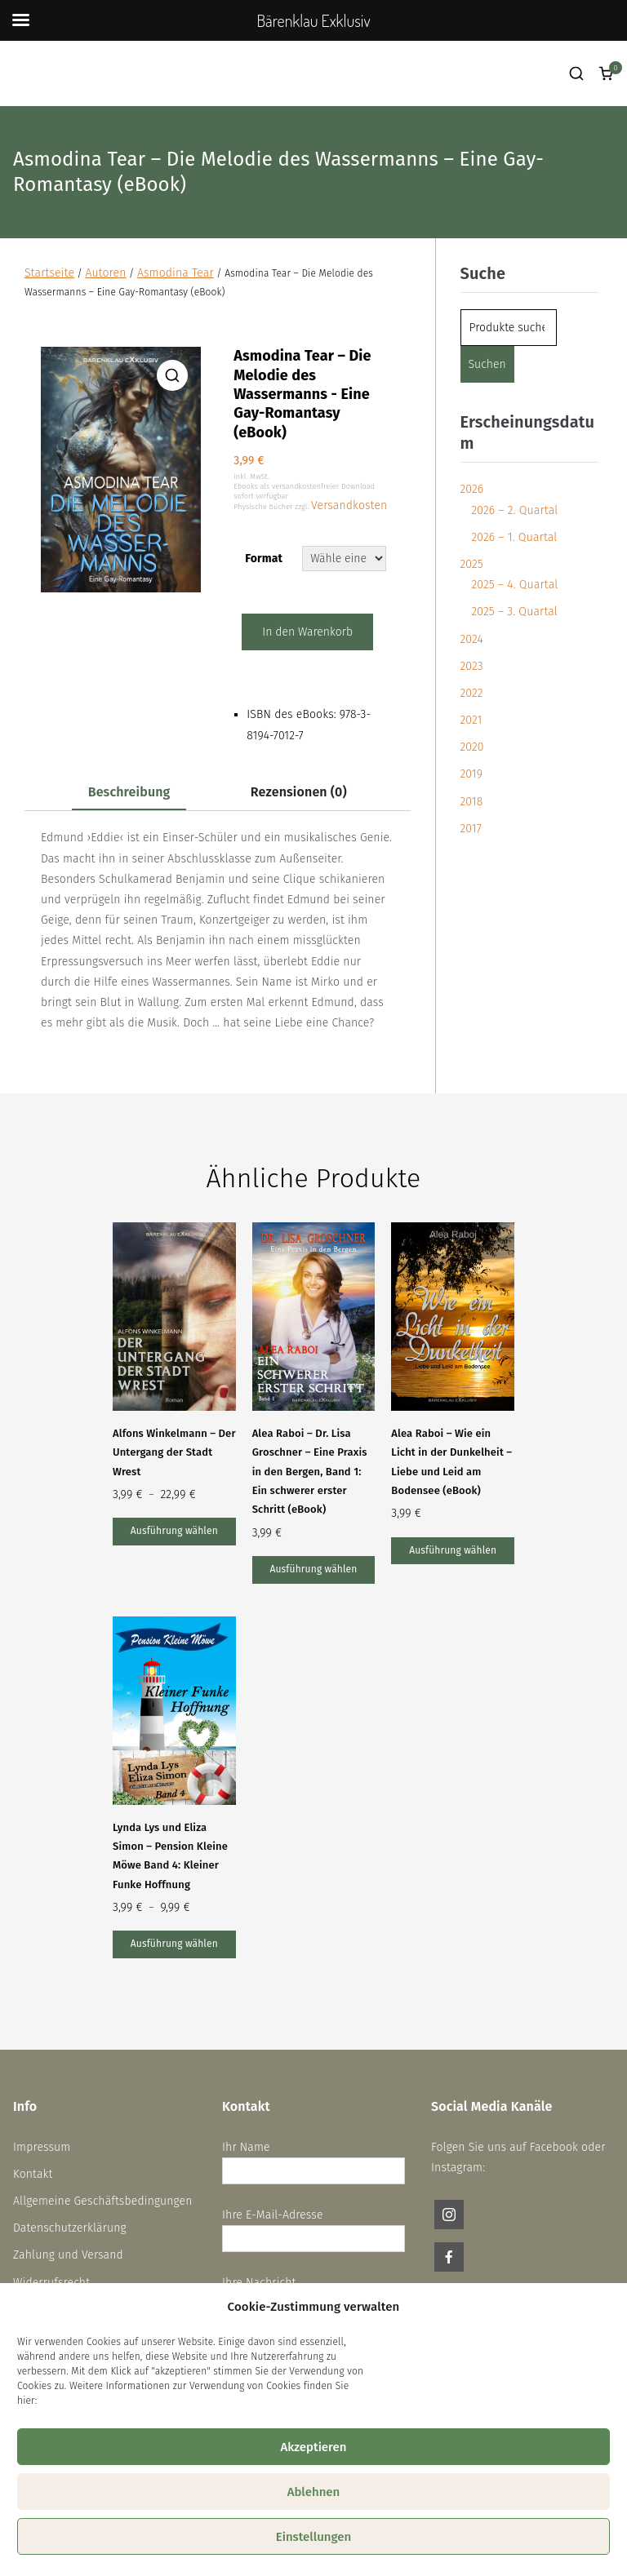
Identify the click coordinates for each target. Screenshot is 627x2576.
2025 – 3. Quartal (515, 612)
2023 (471, 666)
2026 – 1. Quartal (515, 537)
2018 (471, 802)
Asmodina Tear (175, 273)
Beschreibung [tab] (129, 792)
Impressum (41, 2147)
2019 (471, 774)
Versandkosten (349, 505)
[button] (172, 375)
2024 (471, 639)
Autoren (105, 273)
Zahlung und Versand (68, 2255)
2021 (471, 720)
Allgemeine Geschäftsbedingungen (103, 2201)
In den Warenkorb (307, 632)
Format (263, 558)
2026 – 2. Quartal (515, 510)
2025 (471, 564)
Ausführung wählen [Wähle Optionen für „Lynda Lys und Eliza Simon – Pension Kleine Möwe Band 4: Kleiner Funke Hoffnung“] (174, 1943)
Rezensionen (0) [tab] (299, 792)
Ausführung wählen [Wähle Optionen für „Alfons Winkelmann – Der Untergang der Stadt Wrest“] (174, 1530)
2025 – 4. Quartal (515, 585)
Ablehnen (313, 2492)
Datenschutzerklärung (70, 2228)
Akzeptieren (313, 2447)
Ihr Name (313, 2159)
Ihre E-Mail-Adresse (313, 2227)
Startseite (49, 273)
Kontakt (32, 2174)
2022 (471, 693)
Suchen (487, 364)
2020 (472, 747)
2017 (471, 829)
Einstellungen (314, 2536)
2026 (472, 489)
